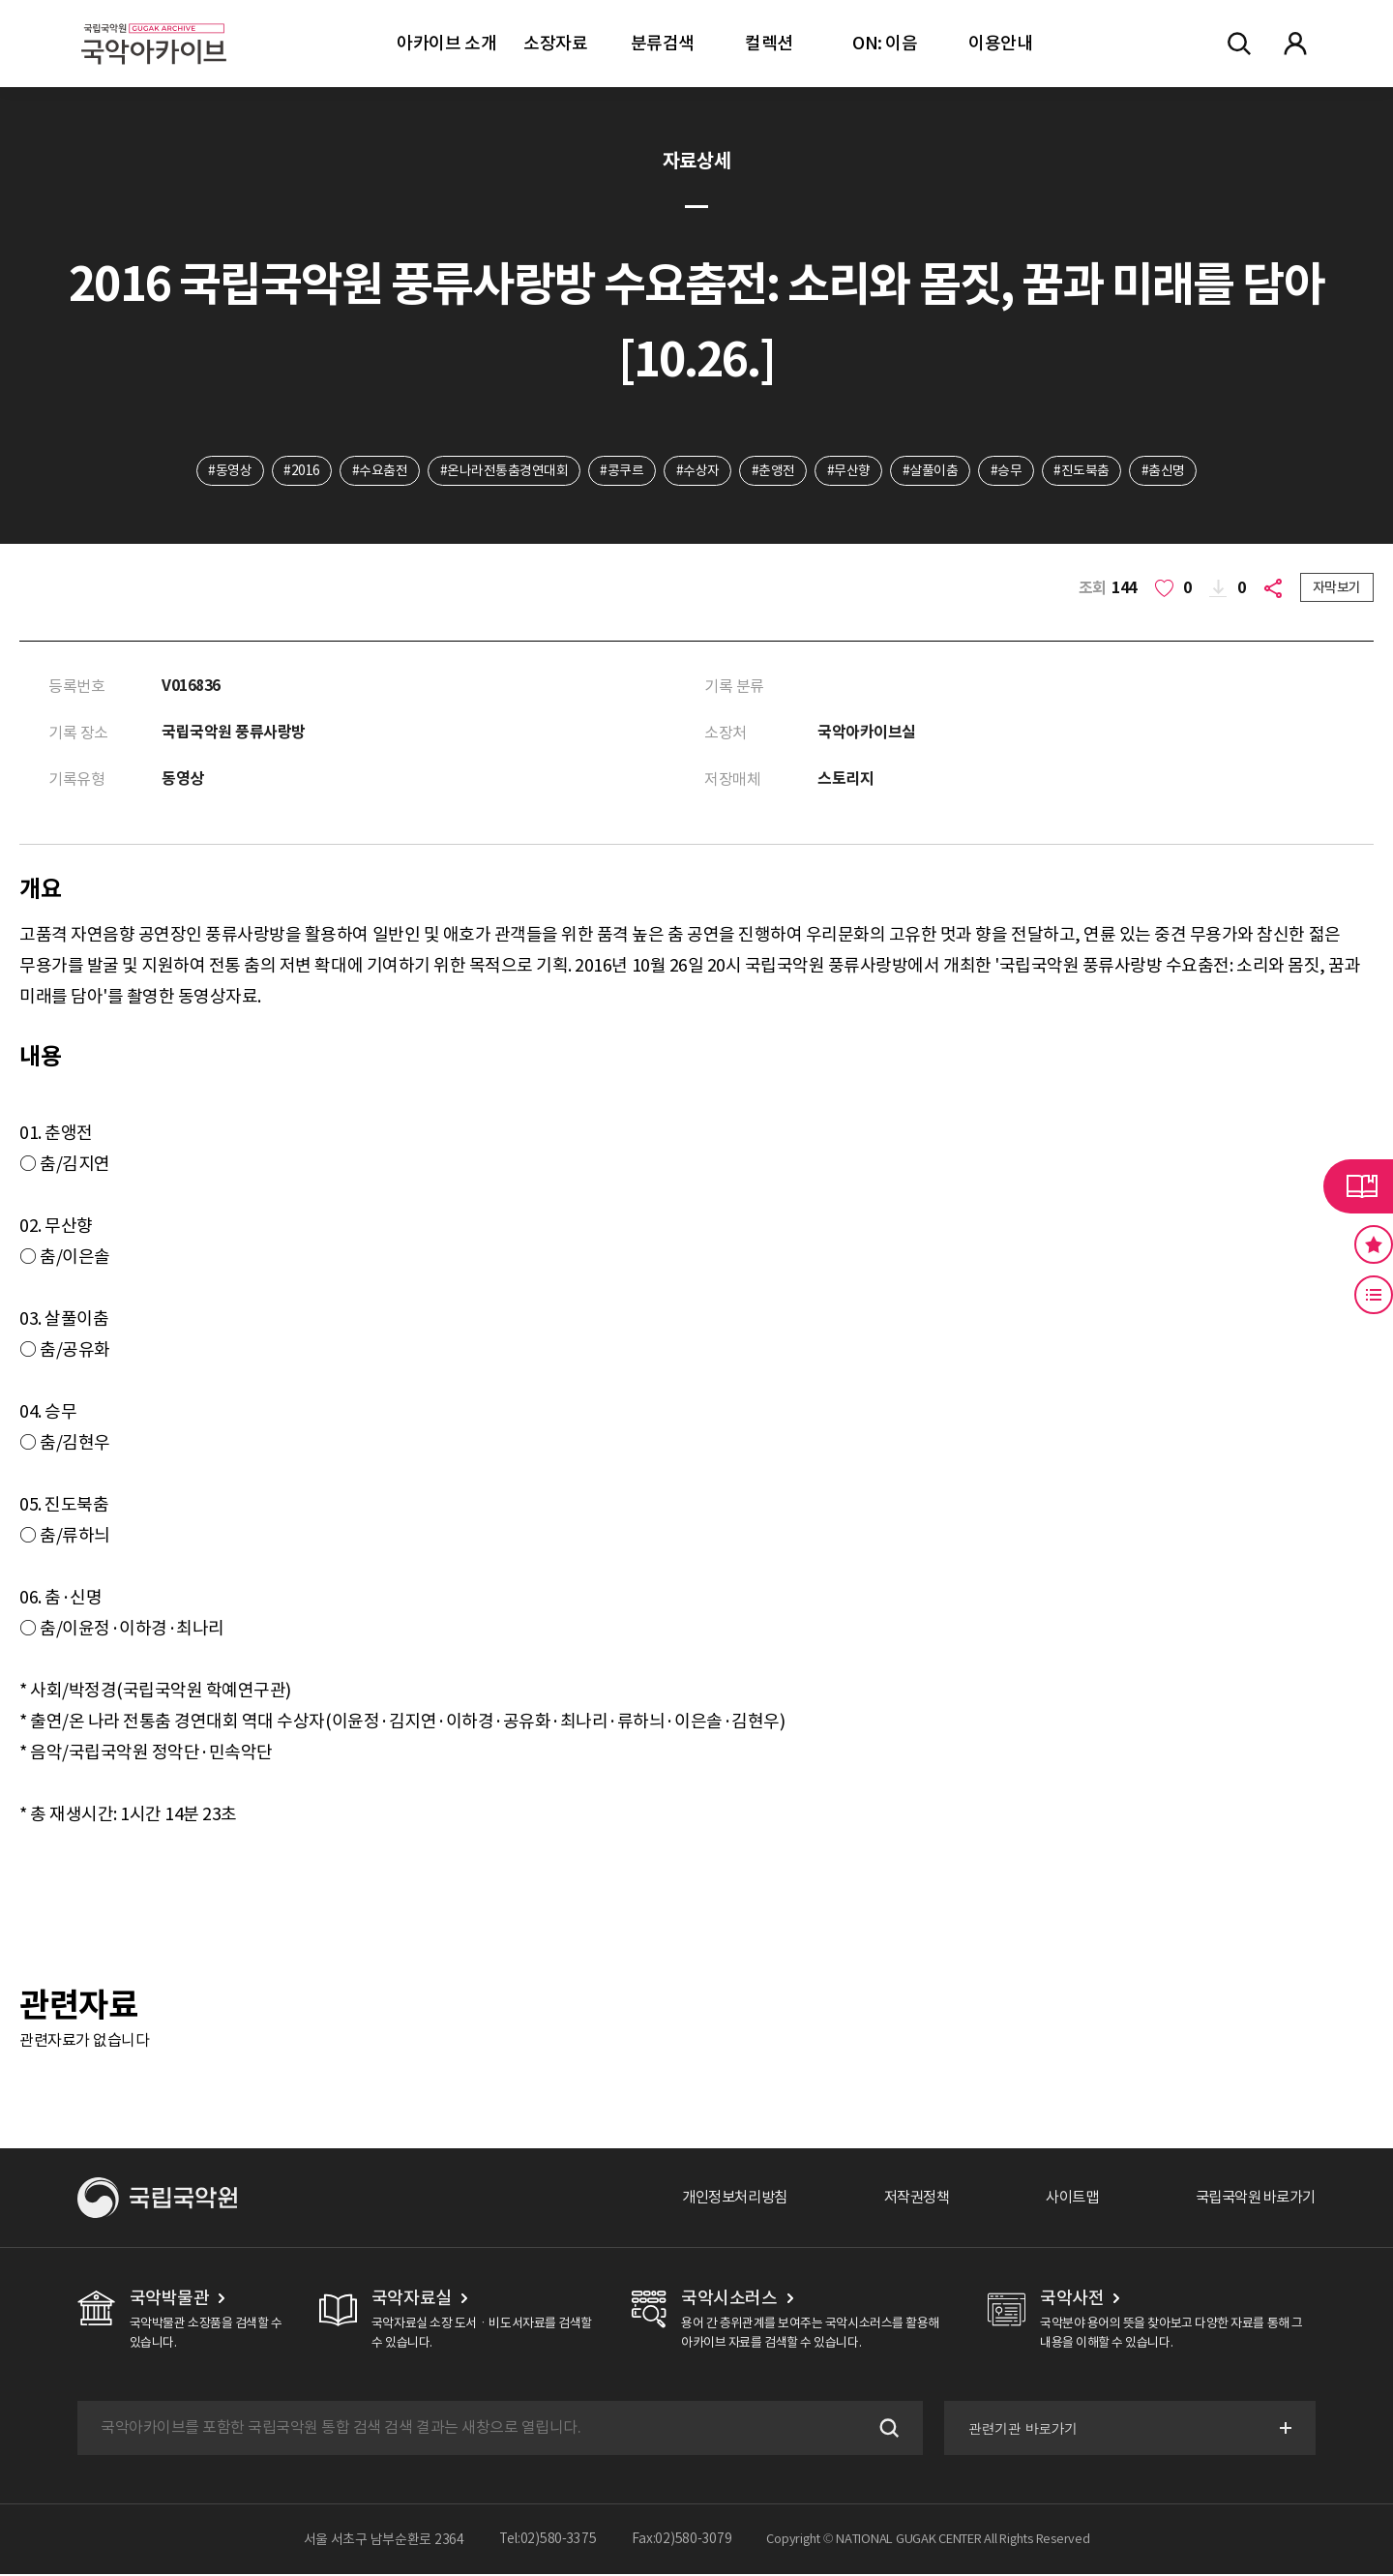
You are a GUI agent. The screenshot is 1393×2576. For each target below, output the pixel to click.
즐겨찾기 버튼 (1373, 1244)
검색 (884, 2429)
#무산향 (850, 471)
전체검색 (1239, 43)
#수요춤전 (377, 471)
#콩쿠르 (620, 471)
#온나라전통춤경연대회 (501, 471)
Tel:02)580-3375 (548, 2541)
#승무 (1009, 471)
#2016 (298, 471)
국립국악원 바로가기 (1251, 2199)
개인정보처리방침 (713, 2199)
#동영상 (225, 471)
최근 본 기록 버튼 (1373, 1294)
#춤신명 (1168, 471)
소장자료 (555, 43)
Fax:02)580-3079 (682, 2541)
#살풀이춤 (932, 471)
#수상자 (697, 471)
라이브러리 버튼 (1358, 1186)
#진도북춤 (1085, 471)
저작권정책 (901, 2199)
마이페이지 (1295, 43)
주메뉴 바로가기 (0, 0)
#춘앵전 (773, 471)
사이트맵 (1061, 2199)
